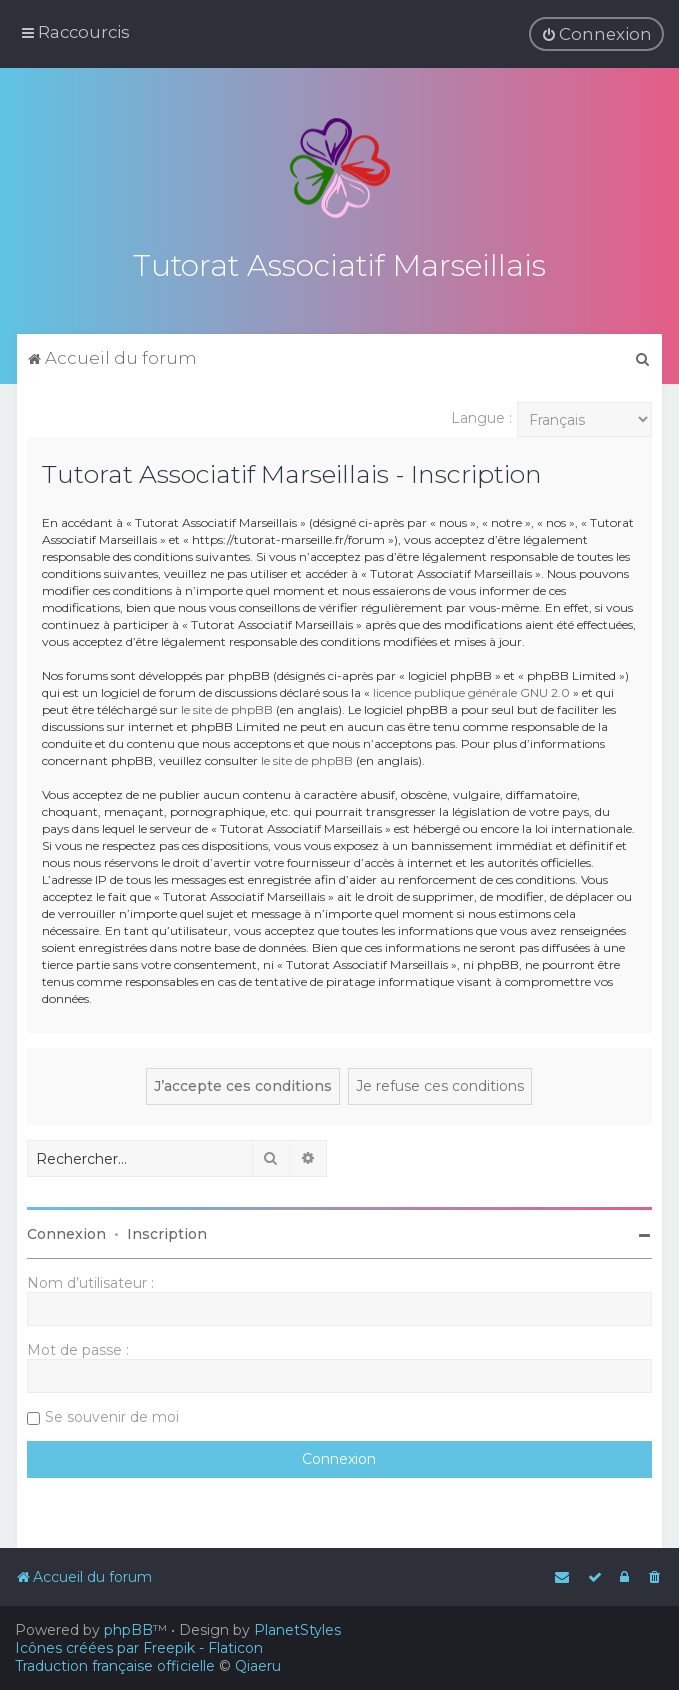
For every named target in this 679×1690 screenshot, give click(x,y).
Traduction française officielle (115, 1666)
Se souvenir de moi (112, 1414)
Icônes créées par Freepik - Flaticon (139, 1648)
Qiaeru (258, 1666)
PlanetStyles (297, 1630)
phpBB (128, 1630)
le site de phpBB (227, 706)
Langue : (481, 415)
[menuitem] (596, 34)
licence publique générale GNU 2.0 (471, 689)
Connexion (66, 1231)
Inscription (167, 1231)
